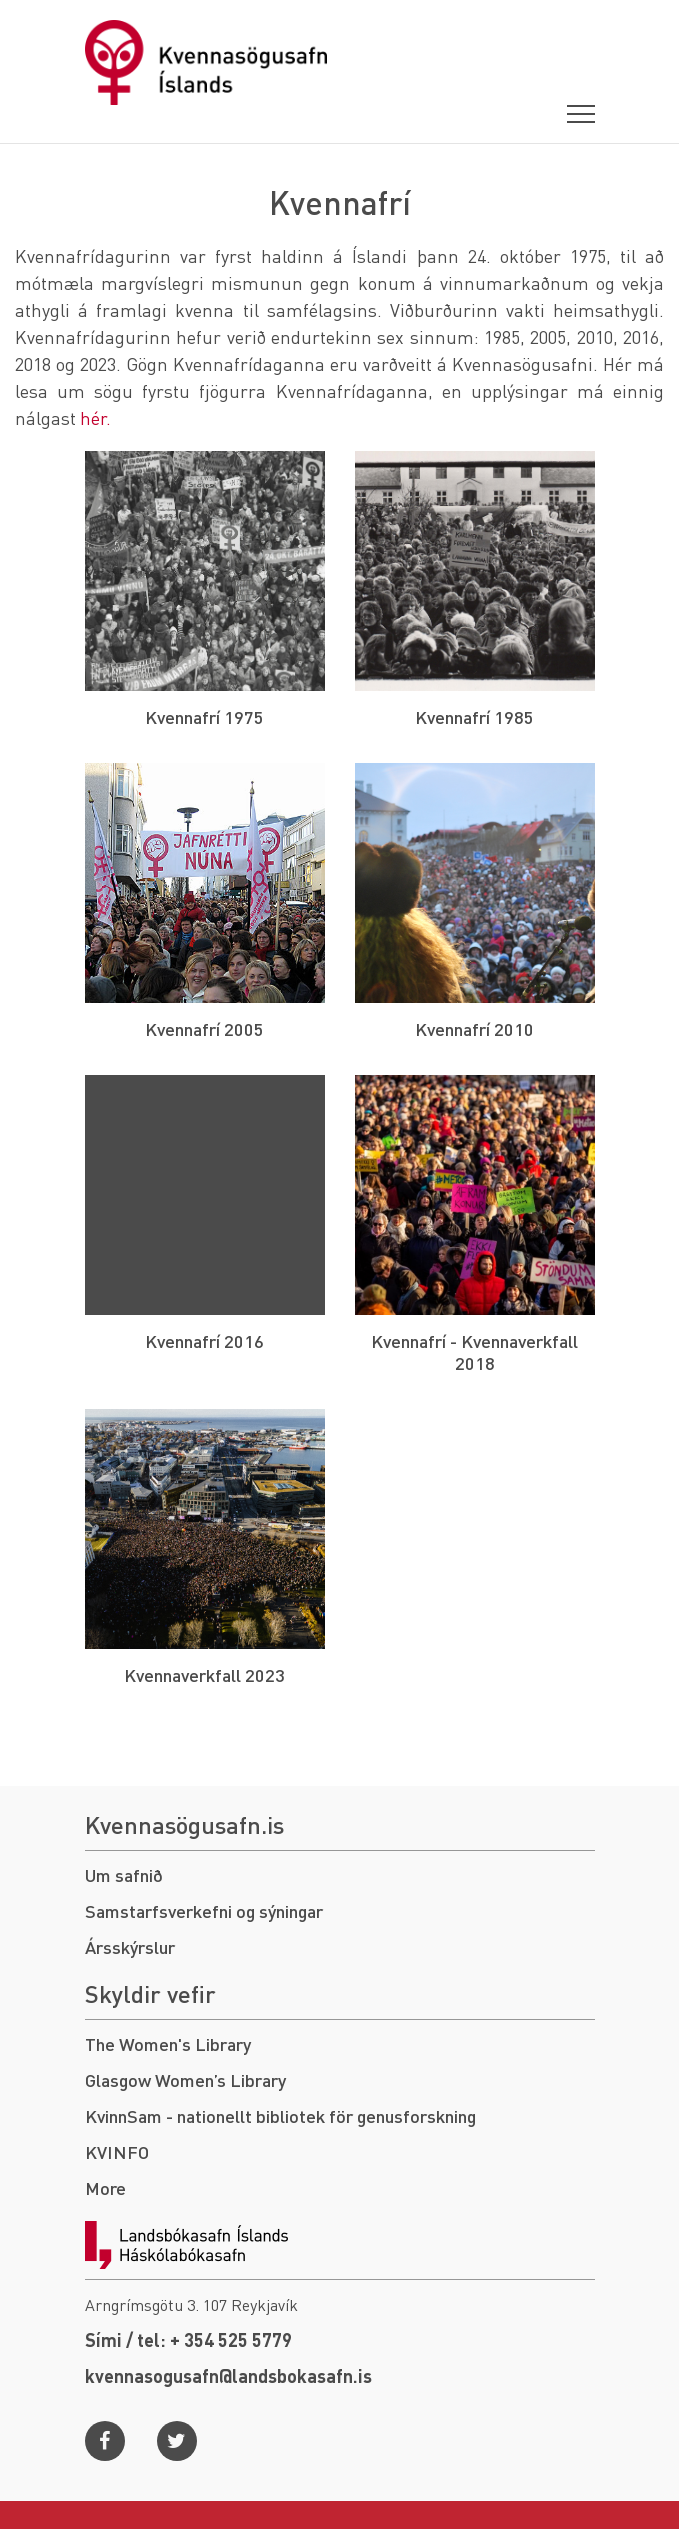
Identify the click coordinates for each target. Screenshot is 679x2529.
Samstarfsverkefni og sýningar (204, 1910)
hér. (95, 417)
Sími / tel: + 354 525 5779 (188, 2339)
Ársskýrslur (130, 1946)
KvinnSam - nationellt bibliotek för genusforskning (280, 2115)
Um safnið (124, 1874)
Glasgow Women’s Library (185, 2079)
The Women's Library (168, 2043)
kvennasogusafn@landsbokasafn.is (228, 2375)
